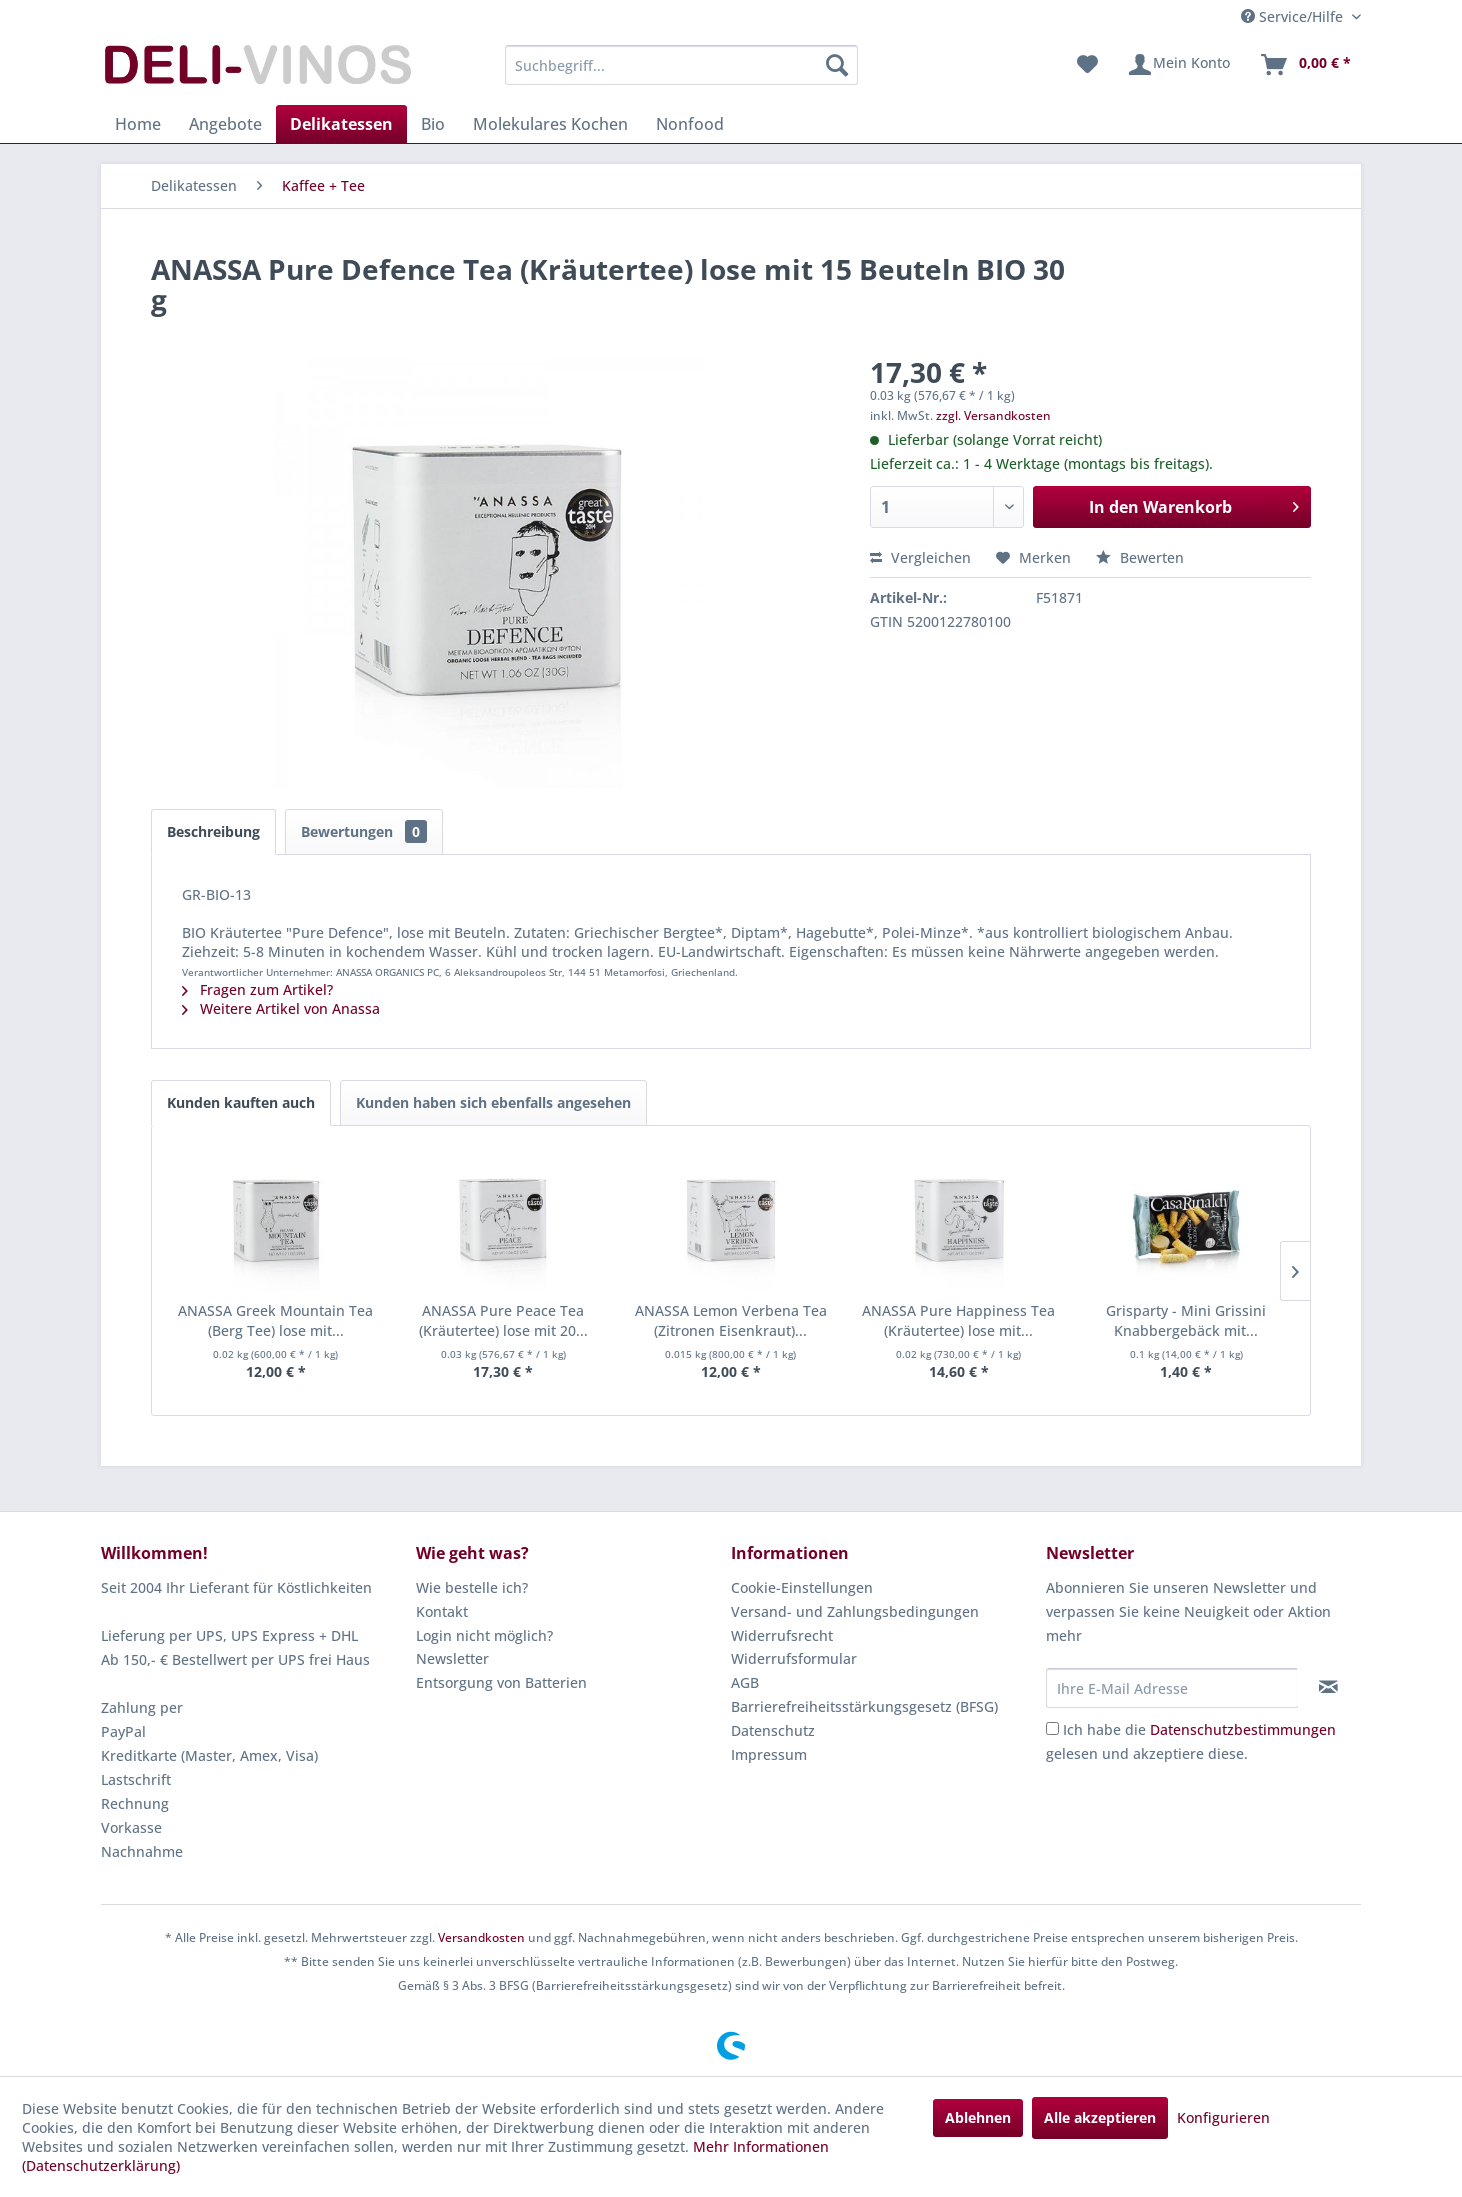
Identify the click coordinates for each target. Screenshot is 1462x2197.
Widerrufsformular (794, 1658)
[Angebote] (225, 124)
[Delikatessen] (341, 124)
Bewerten (1140, 557)
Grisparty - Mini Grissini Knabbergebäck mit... (1186, 1320)
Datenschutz (773, 1730)
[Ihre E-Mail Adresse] (1172, 1688)
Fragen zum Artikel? (257, 989)
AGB (745, 1682)
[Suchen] (837, 65)
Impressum (769, 1754)
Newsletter (452, 1658)
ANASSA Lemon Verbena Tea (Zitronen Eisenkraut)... (731, 1320)
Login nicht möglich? (484, 1635)
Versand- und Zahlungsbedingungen (855, 1611)
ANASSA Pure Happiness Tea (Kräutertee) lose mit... (958, 1320)
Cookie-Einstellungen (802, 1587)
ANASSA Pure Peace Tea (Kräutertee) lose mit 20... (503, 1320)
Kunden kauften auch (241, 1102)
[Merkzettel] (1087, 65)
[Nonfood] (690, 124)
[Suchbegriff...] (681, 65)
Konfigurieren (1223, 2117)
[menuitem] (681, 65)
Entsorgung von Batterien (501, 1682)
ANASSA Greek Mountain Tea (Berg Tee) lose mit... (275, 1320)
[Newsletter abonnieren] (1328, 1687)
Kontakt (442, 1611)
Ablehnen (978, 2117)
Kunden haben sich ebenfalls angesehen (493, 1102)
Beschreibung (213, 831)
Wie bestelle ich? (472, 1587)
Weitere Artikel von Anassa (281, 1008)
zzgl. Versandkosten (993, 415)
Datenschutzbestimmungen (1243, 1729)
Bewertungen (364, 831)
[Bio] (433, 124)
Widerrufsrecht (782, 1635)
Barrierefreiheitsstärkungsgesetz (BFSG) (864, 1706)
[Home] (138, 124)
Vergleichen (920, 557)
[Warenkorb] (1305, 65)
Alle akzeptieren (1100, 2117)
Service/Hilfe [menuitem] (1294, 16)
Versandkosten (481, 1937)
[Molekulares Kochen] (550, 124)
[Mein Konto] (1178, 65)
